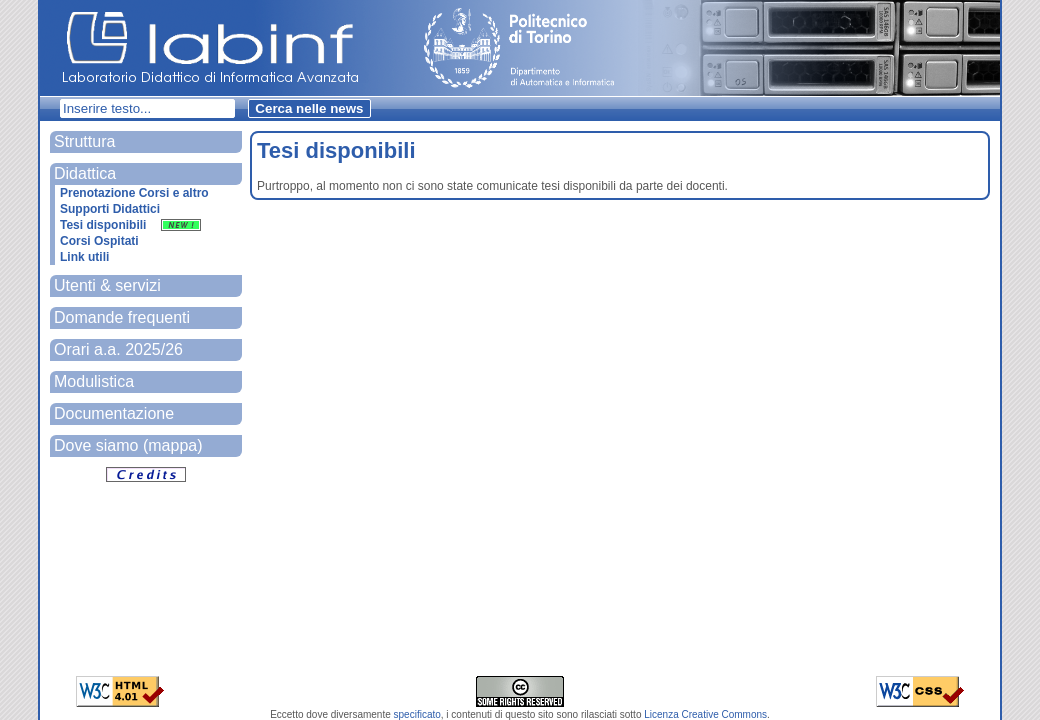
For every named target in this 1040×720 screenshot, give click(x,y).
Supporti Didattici (110, 209)
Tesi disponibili (130, 225)
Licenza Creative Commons (705, 714)
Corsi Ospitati (99, 241)
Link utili (84, 257)
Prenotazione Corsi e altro (134, 193)
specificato (417, 714)
